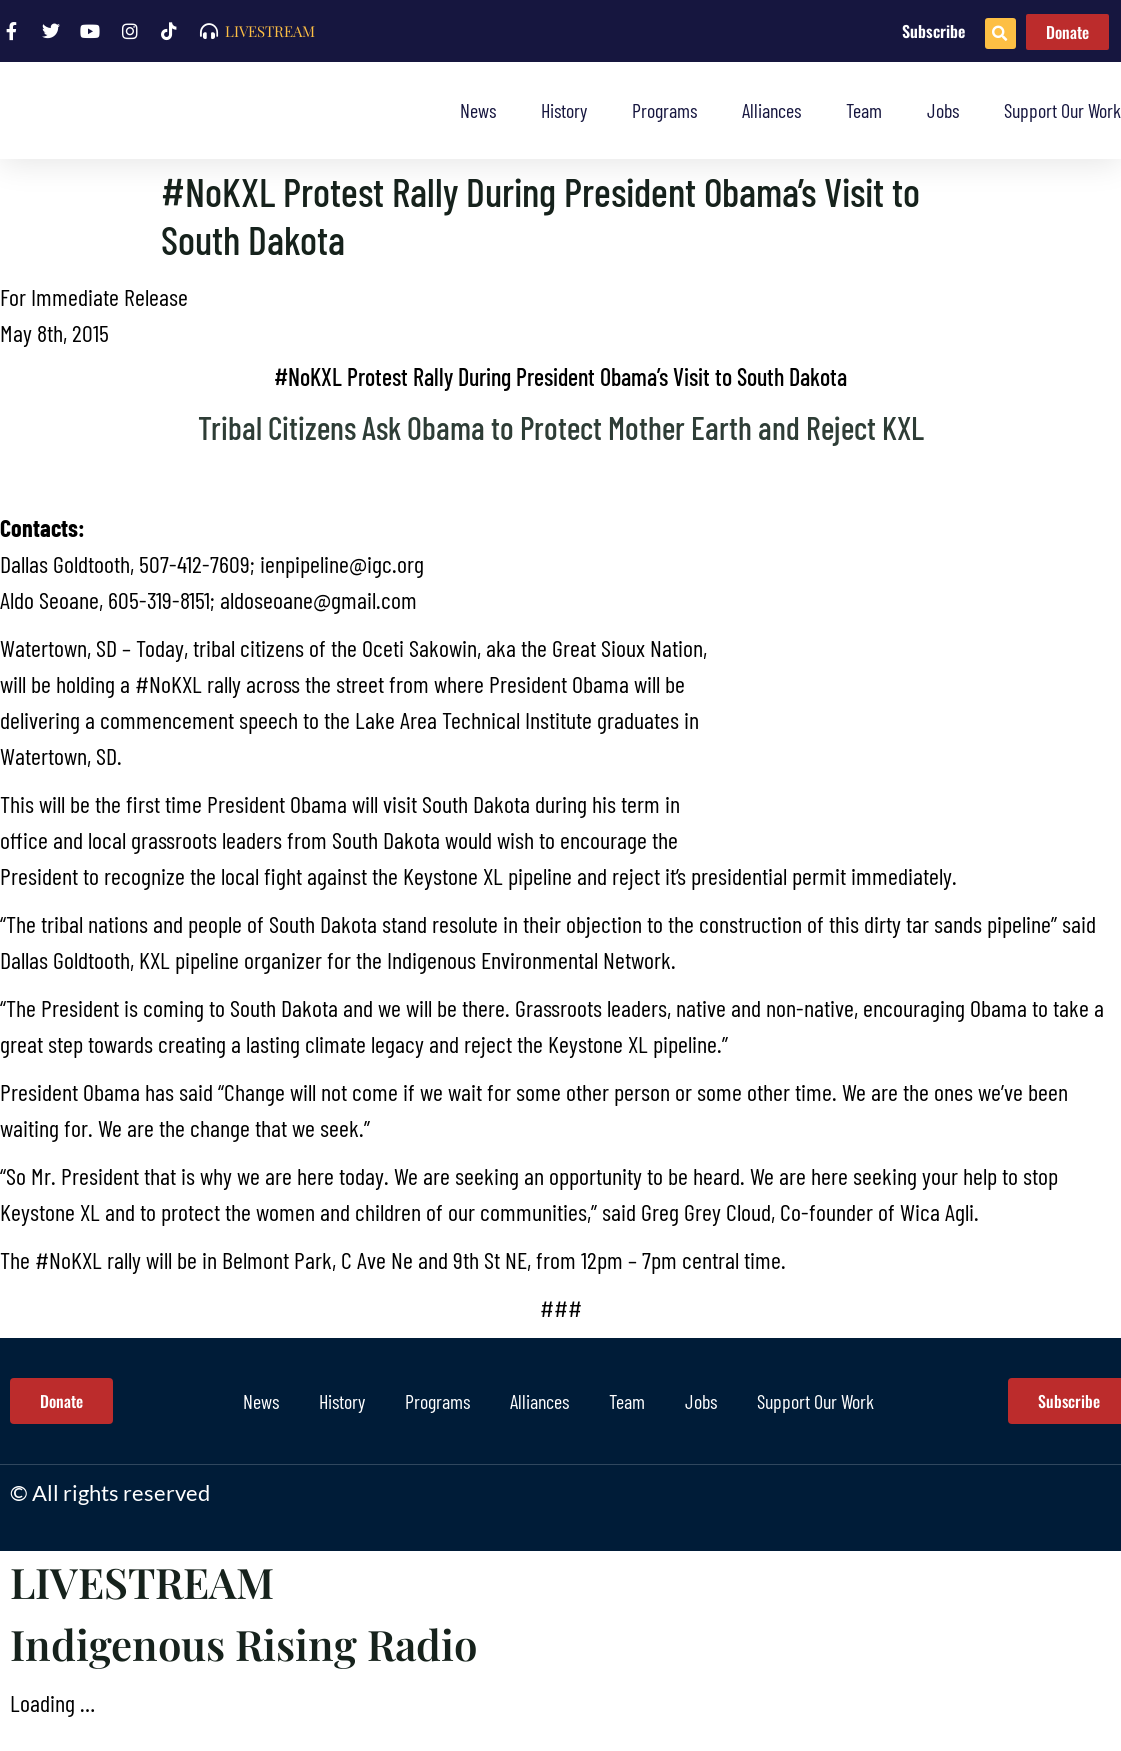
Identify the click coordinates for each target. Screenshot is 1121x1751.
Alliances (771, 110)
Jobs (943, 110)
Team (864, 110)
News (478, 110)
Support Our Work (1062, 110)
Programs (664, 110)
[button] (1000, 33)
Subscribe (933, 31)
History (564, 110)
